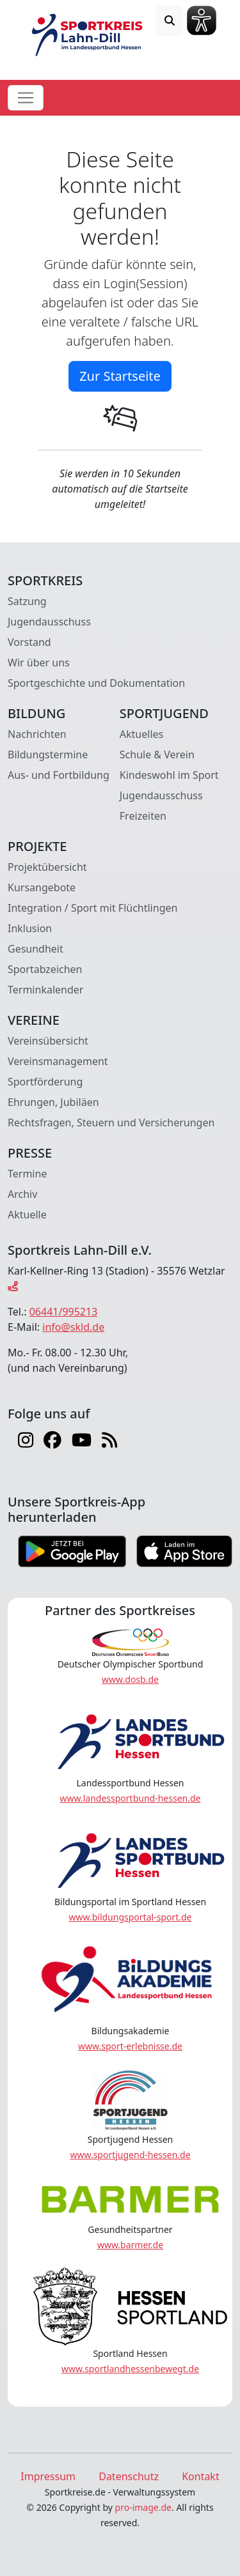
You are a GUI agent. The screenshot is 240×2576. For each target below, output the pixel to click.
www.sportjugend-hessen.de (130, 2155)
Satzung (27, 601)
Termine (27, 1174)
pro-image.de (143, 2507)
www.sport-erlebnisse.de (130, 2046)
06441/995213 (63, 1312)
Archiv (22, 1194)
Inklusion (30, 928)
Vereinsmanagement (58, 1061)
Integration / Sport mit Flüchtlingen (92, 908)
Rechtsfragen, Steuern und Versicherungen (111, 1123)
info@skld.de (73, 1327)
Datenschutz (129, 2476)
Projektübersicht (47, 867)
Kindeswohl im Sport (169, 775)
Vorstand (29, 642)
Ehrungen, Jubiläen (53, 1102)
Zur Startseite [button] (120, 376)
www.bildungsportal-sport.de (129, 1917)
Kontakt (201, 2476)
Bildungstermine (48, 754)
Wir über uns (39, 663)
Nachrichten (37, 734)
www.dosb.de (130, 1679)
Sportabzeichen (45, 969)
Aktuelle (27, 1215)
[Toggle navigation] (26, 98)
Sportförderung (45, 1082)
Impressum (48, 2476)
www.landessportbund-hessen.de (130, 1798)
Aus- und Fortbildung (58, 775)
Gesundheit (35, 949)
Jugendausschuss (49, 622)
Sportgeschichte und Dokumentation (96, 683)
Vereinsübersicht (48, 1041)
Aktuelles (141, 734)
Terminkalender (45, 990)
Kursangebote (42, 887)
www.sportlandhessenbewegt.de (130, 2369)
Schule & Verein (157, 754)
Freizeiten (143, 816)
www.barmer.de (130, 2245)
